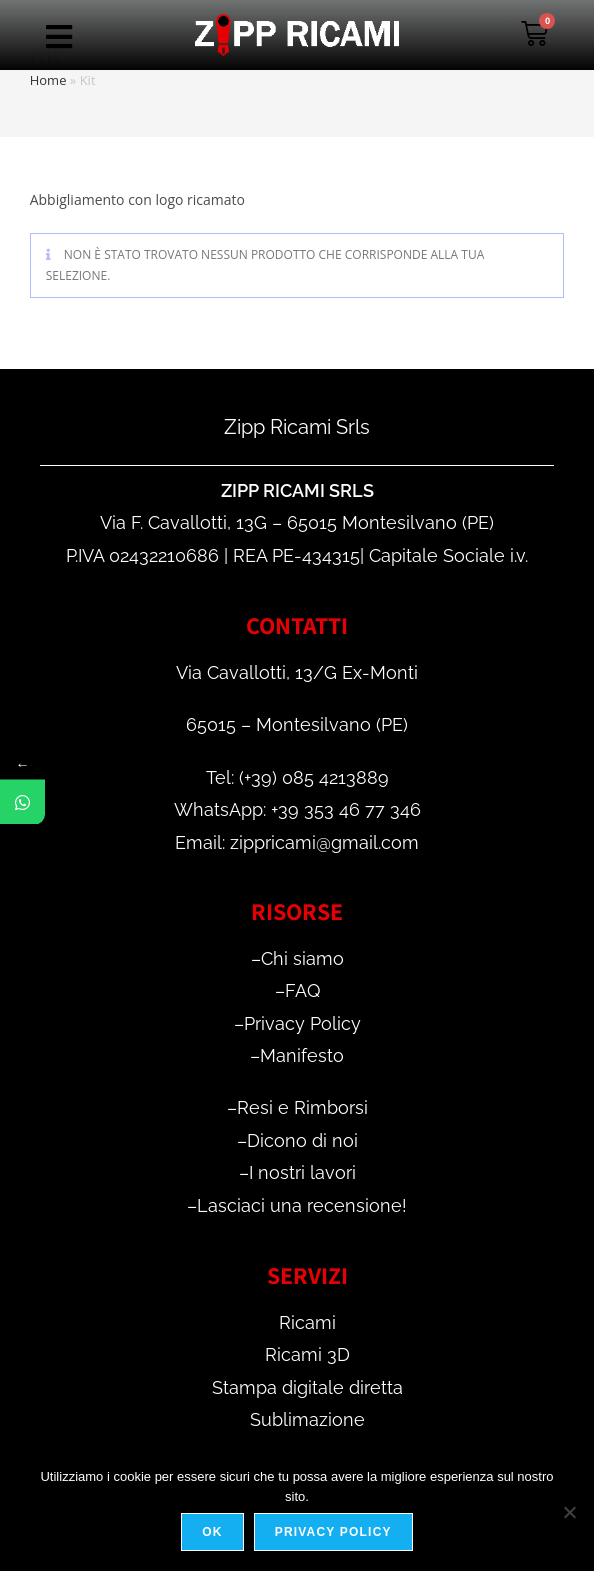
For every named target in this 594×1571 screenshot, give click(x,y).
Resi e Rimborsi (302, 1107)
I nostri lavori (302, 1172)
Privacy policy (333, 1532)
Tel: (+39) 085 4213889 (297, 777)
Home (48, 80)
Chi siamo (302, 958)
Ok (212, 1532)
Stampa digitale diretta (307, 1387)
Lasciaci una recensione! (302, 1205)
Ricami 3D (307, 1354)
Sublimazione (307, 1419)
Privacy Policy (302, 1023)
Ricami (307, 1322)
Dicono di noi (302, 1140)
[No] (569, 1512)
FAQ (302, 990)
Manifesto (302, 1055)
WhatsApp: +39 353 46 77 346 (297, 809)
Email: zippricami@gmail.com (297, 842)
